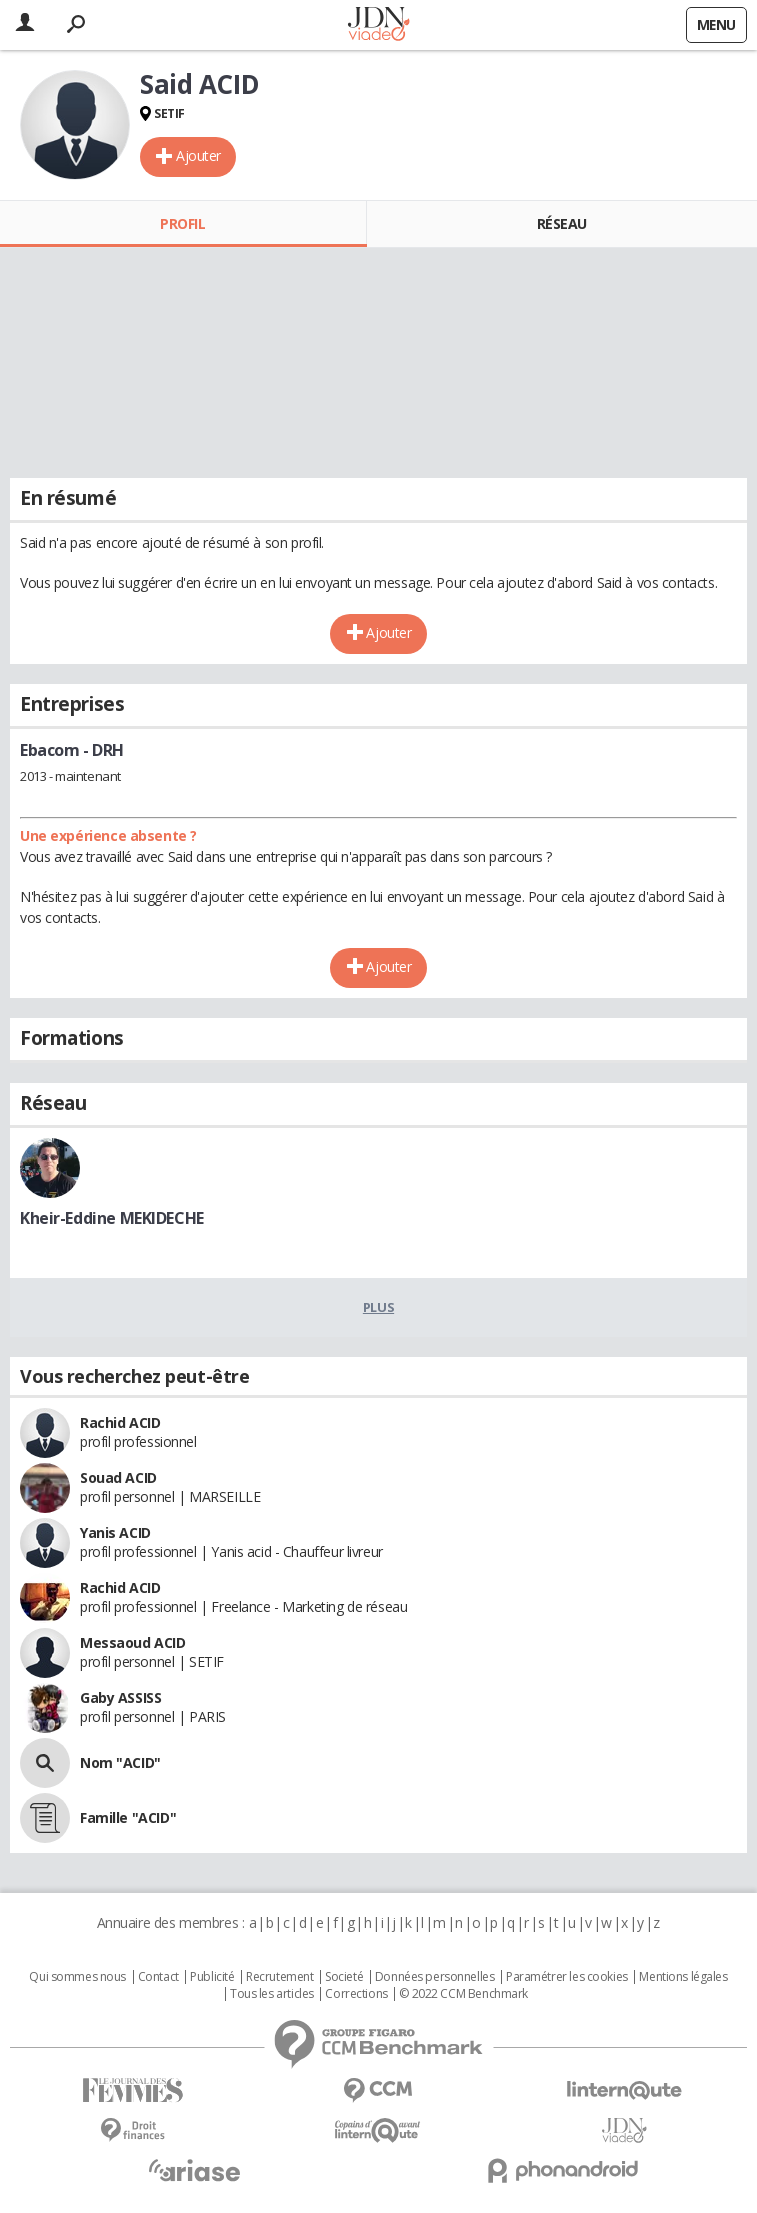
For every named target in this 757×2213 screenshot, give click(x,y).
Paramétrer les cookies (567, 1977)
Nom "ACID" (120, 1762)
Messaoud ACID (133, 1642)
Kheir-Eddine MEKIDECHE (112, 1218)
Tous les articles (272, 1994)
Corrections (356, 1994)
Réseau (562, 223)
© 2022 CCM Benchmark (463, 1994)
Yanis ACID (115, 1532)
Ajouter (198, 155)
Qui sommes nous (77, 1977)
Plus (378, 1307)
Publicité (212, 1977)
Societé (344, 1977)
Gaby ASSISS (120, 1697)
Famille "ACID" (128, 1817)
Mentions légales (683, 1977)
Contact (158, 1977)
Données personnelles (435, 1977)
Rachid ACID (120, 1422)
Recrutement (279, 1977)
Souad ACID (118, 1477)
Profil (182, 223)
